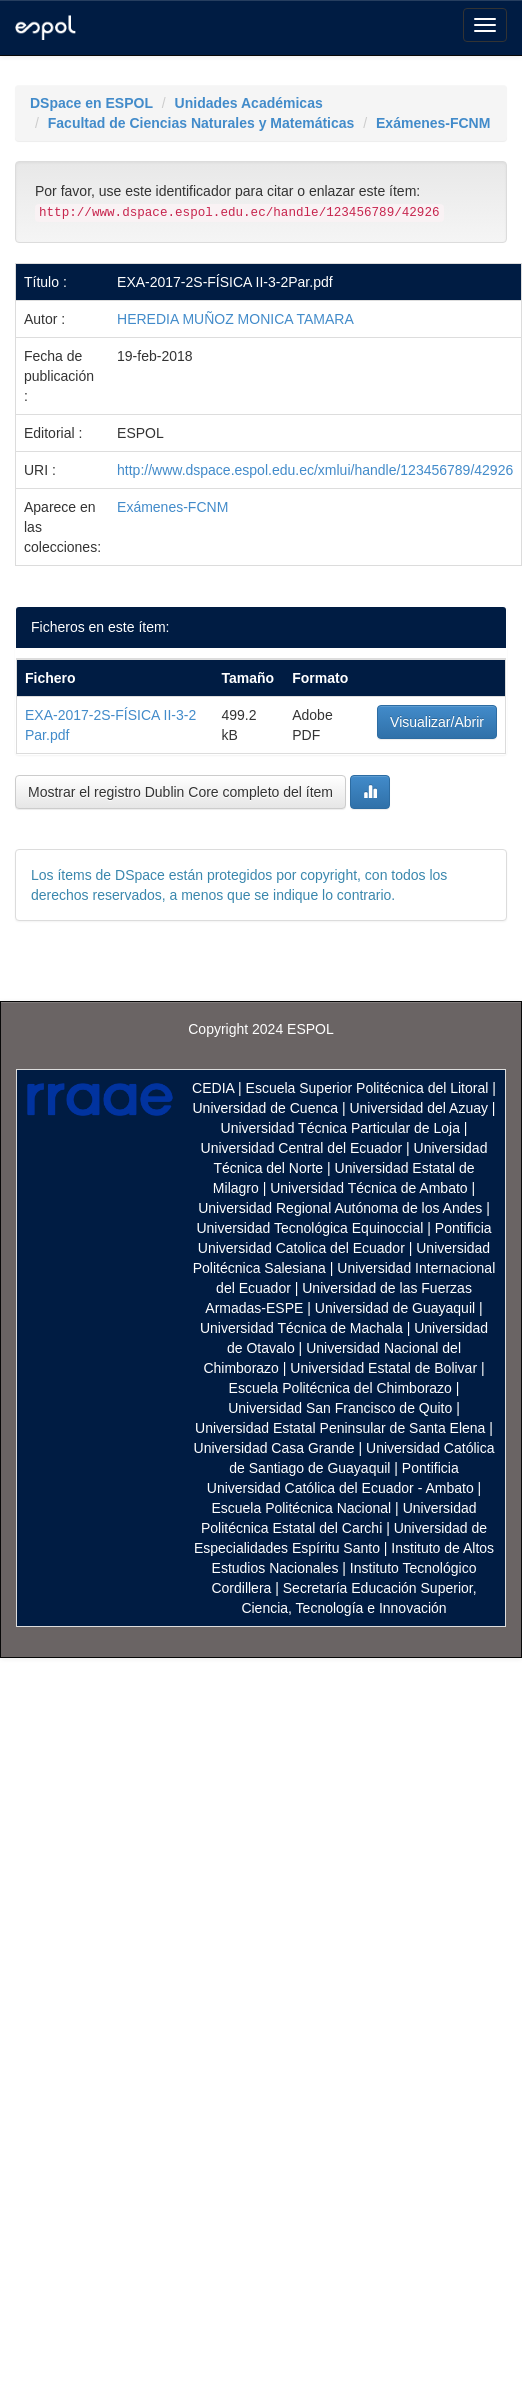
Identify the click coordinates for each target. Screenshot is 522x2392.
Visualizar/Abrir (437, 722)
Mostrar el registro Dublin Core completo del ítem (180, 792)
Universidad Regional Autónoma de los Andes (340, 1208)
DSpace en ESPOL (91, 103)
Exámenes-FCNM (433, 123)
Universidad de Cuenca (265, 1108)
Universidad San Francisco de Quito (340, 1408)
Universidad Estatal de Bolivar (383, 1368)
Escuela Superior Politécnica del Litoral (367, 1088)
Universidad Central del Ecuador (302, 1148)
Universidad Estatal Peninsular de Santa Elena (340, 1428)
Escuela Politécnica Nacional (301, 1508)
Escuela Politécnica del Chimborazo (340, 1388)
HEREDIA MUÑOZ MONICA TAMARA (235, 319)
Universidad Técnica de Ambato (368, 1188)
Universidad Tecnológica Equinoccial (309, 1228)
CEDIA (213, 1088)
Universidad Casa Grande (276, 1448)
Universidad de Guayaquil (395, 1308)
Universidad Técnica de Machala (301, 1328)
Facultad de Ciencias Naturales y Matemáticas (201, 123)
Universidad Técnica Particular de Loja (340, 1128)
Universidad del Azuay (418, 1108)
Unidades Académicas (249, 103)
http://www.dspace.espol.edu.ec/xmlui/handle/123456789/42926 (315, 470)
